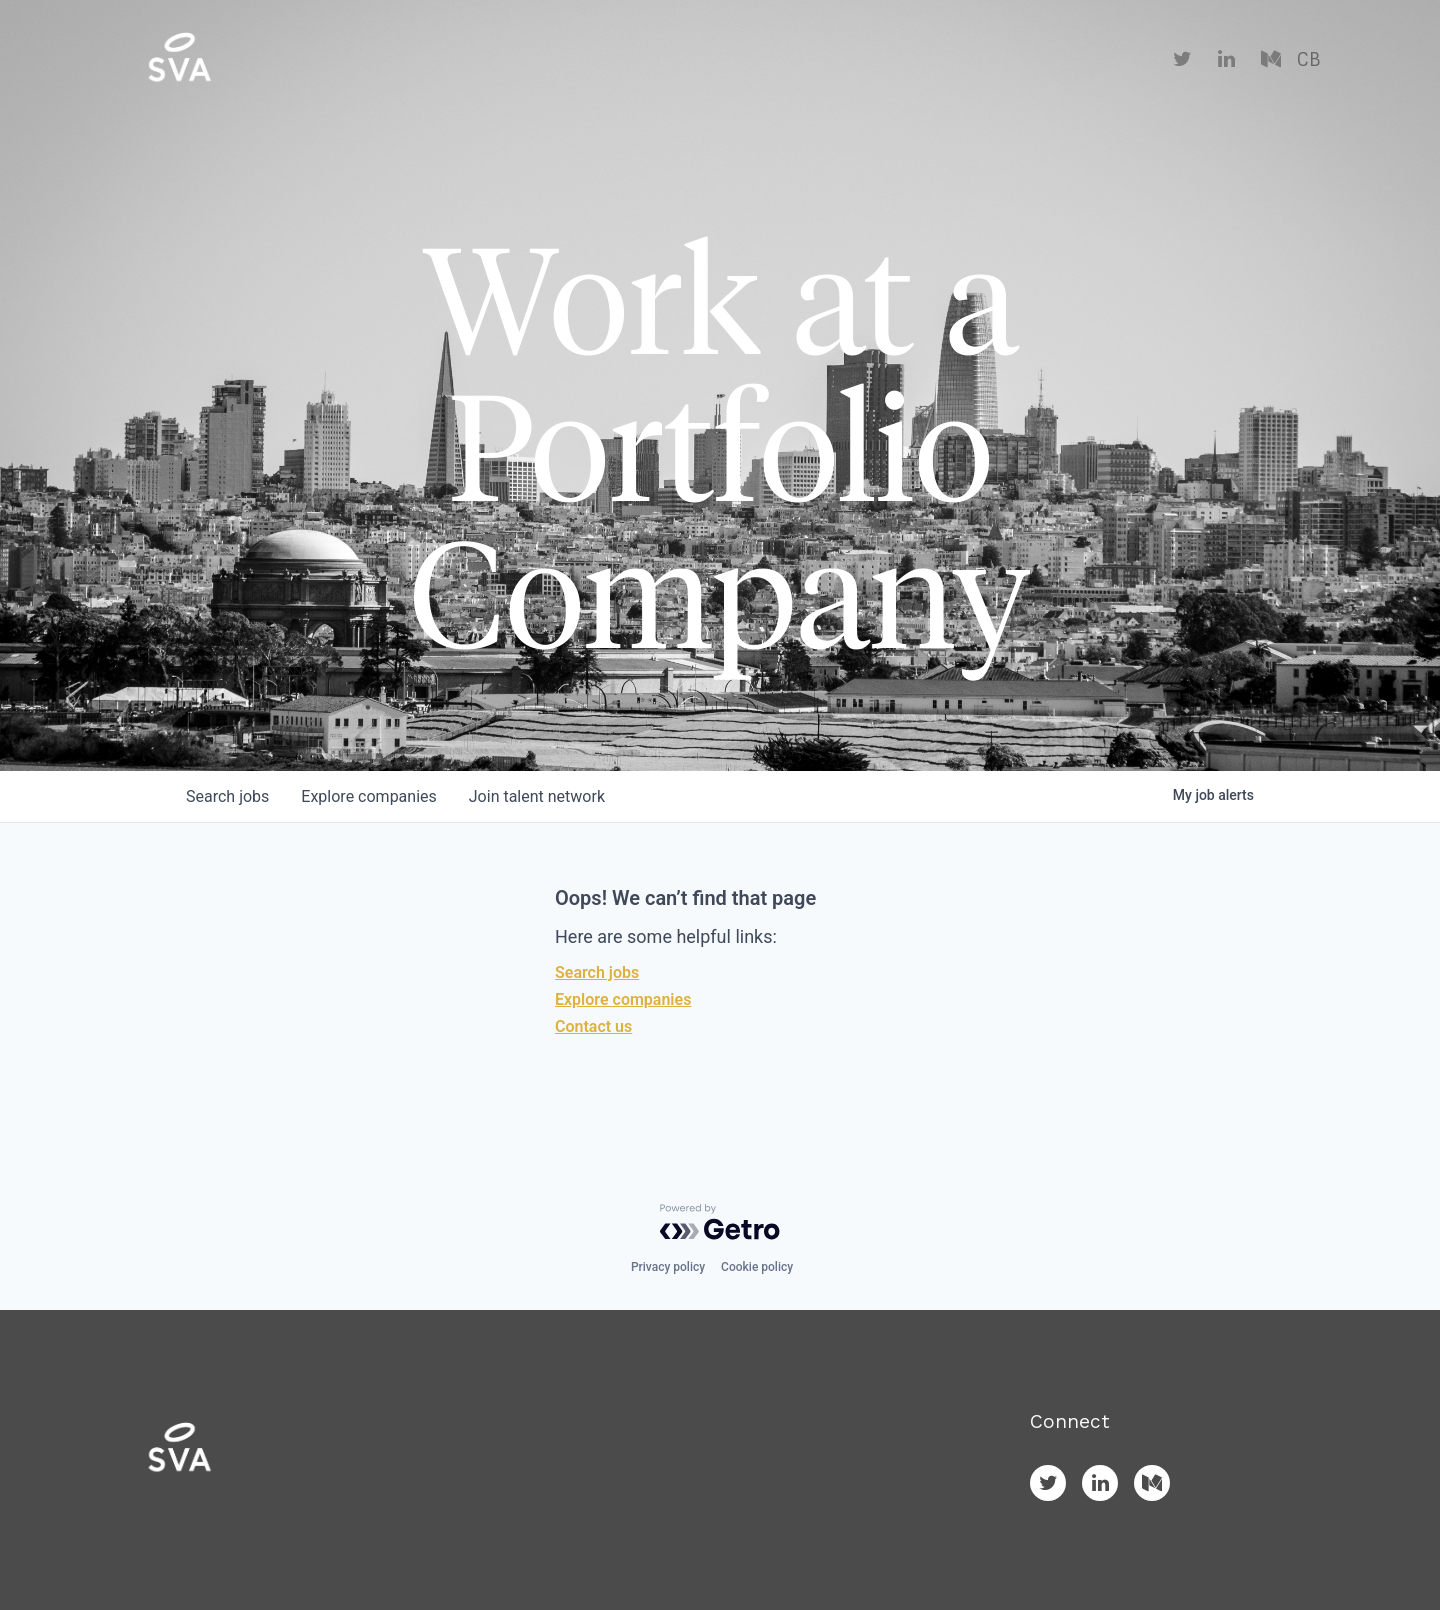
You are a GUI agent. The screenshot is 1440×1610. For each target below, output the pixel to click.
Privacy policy (668, 1267)
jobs (227, 796)
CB (1308, 60)
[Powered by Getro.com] (720, 1222)
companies (368, 796)
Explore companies (623, 999)
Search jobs (597, 972)
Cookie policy (757, 1267)
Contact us (593, 1026)
